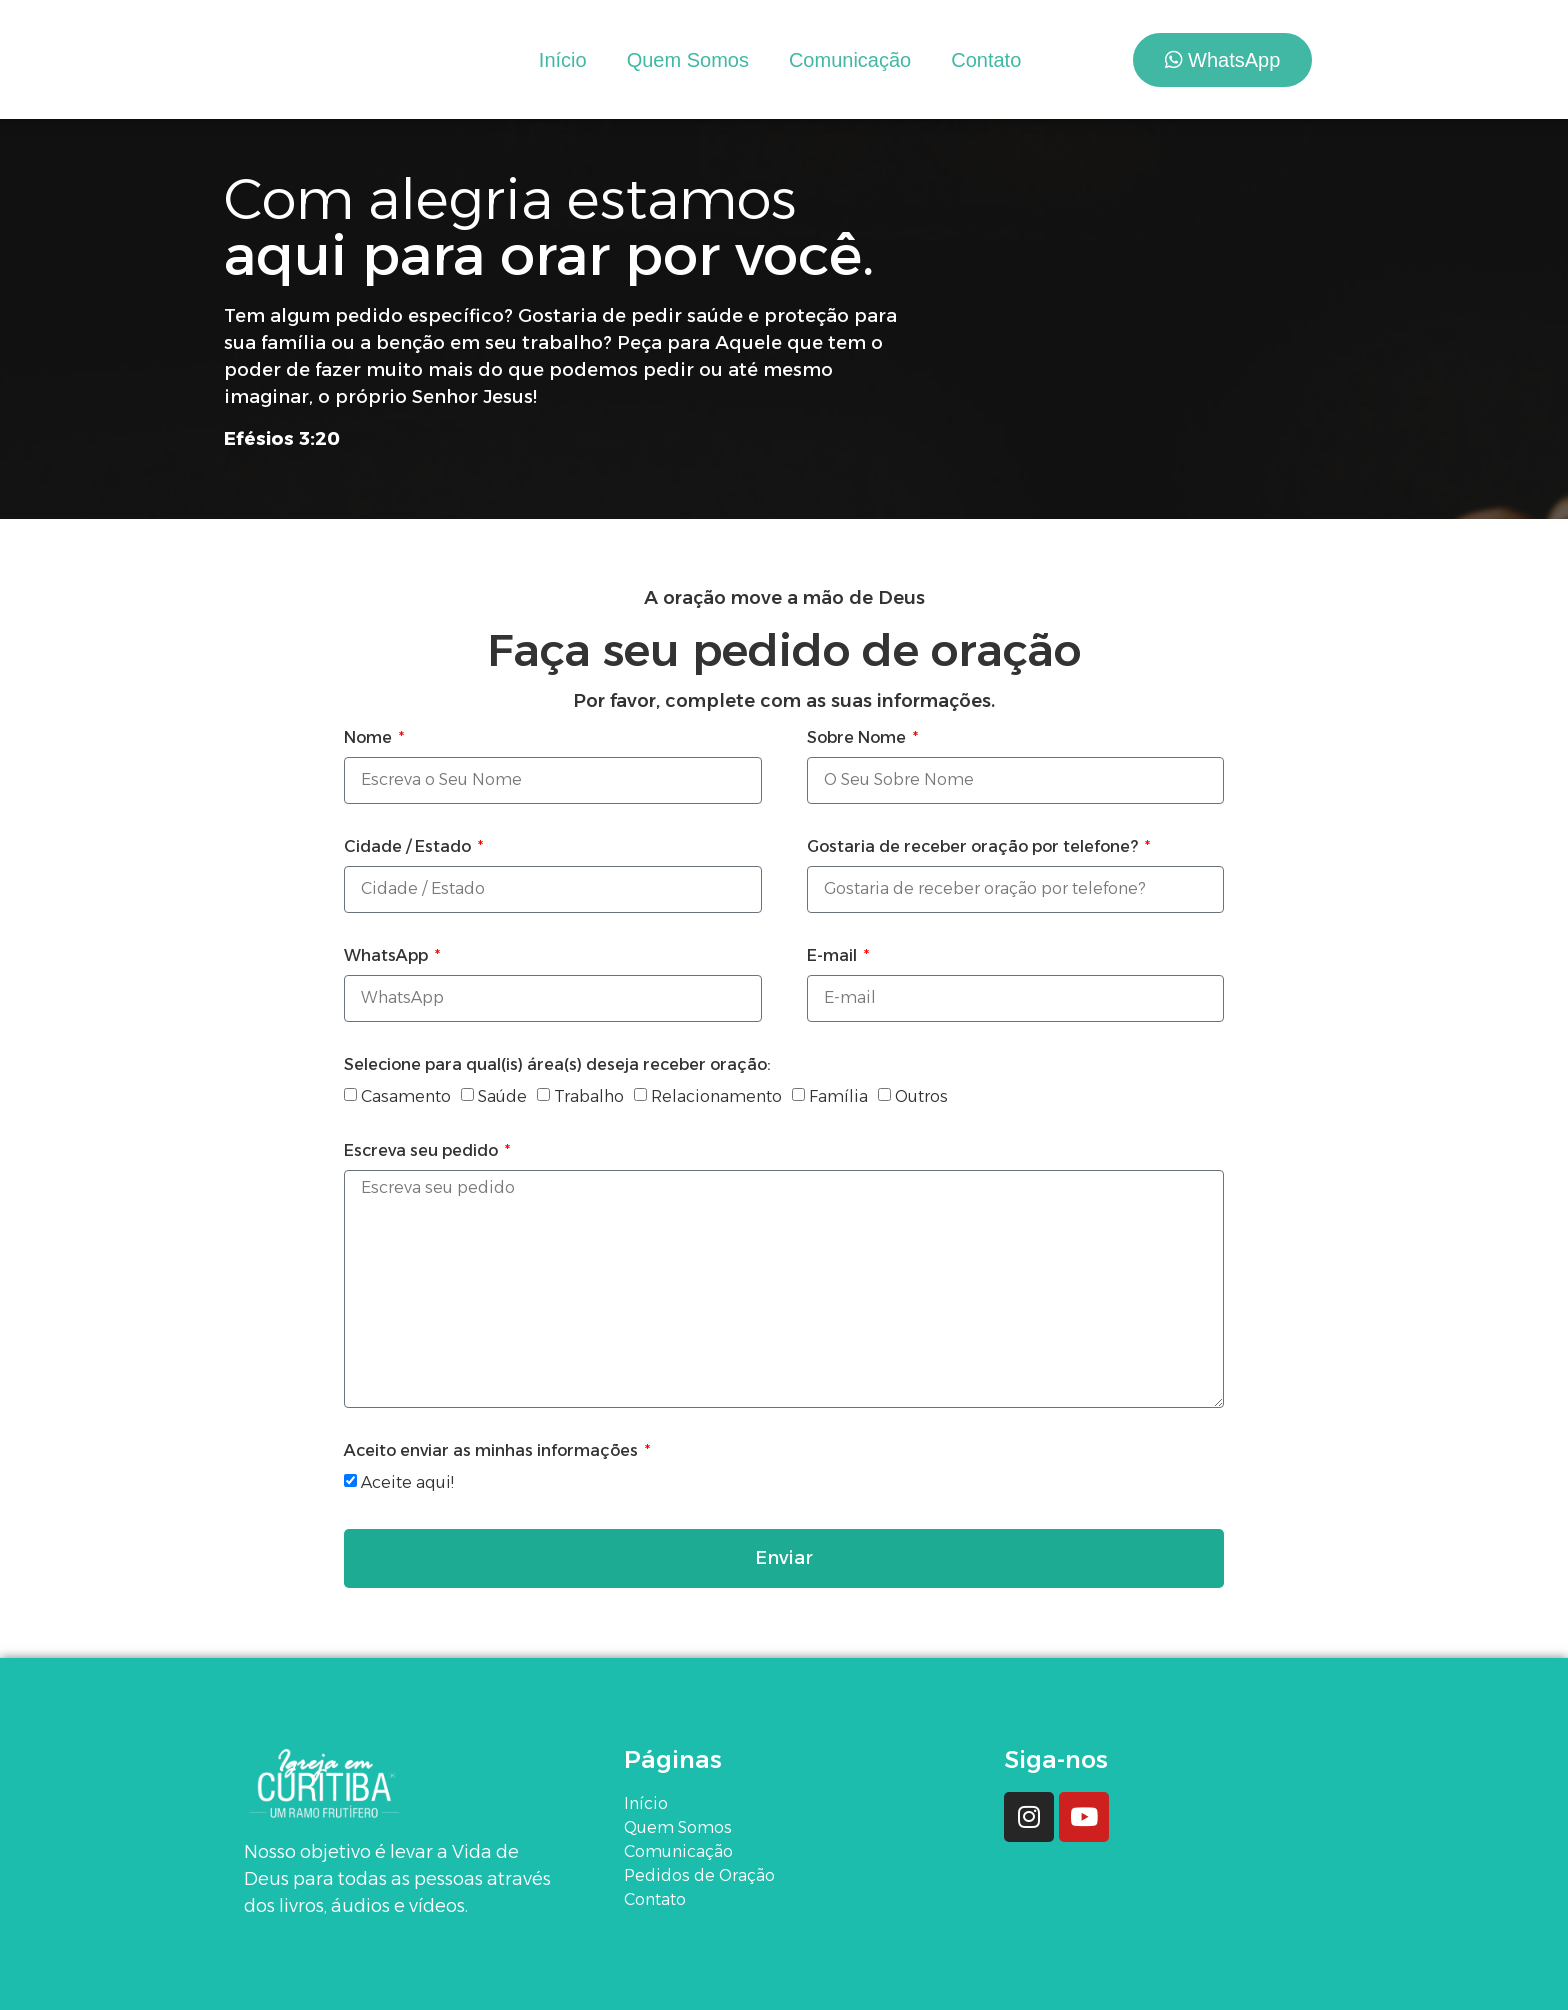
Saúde (502, 1096)
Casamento (406, 1096)
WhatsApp (388, 956)
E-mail (834, 956)
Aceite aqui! (407, 1482)
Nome (370, 738)
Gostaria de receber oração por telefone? (974, 847)
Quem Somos (688, 60)
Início (563, 60)
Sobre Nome (858, 738)
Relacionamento (716, 1096)
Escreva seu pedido (423, 1151)
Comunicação (850, 60)
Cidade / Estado (409, 847)
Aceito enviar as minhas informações (493, 1451)
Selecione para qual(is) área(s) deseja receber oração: (557, 1065)
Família (838, 1096)
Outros (921, 1096)
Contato (986, 60)
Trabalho (589, 1096)
